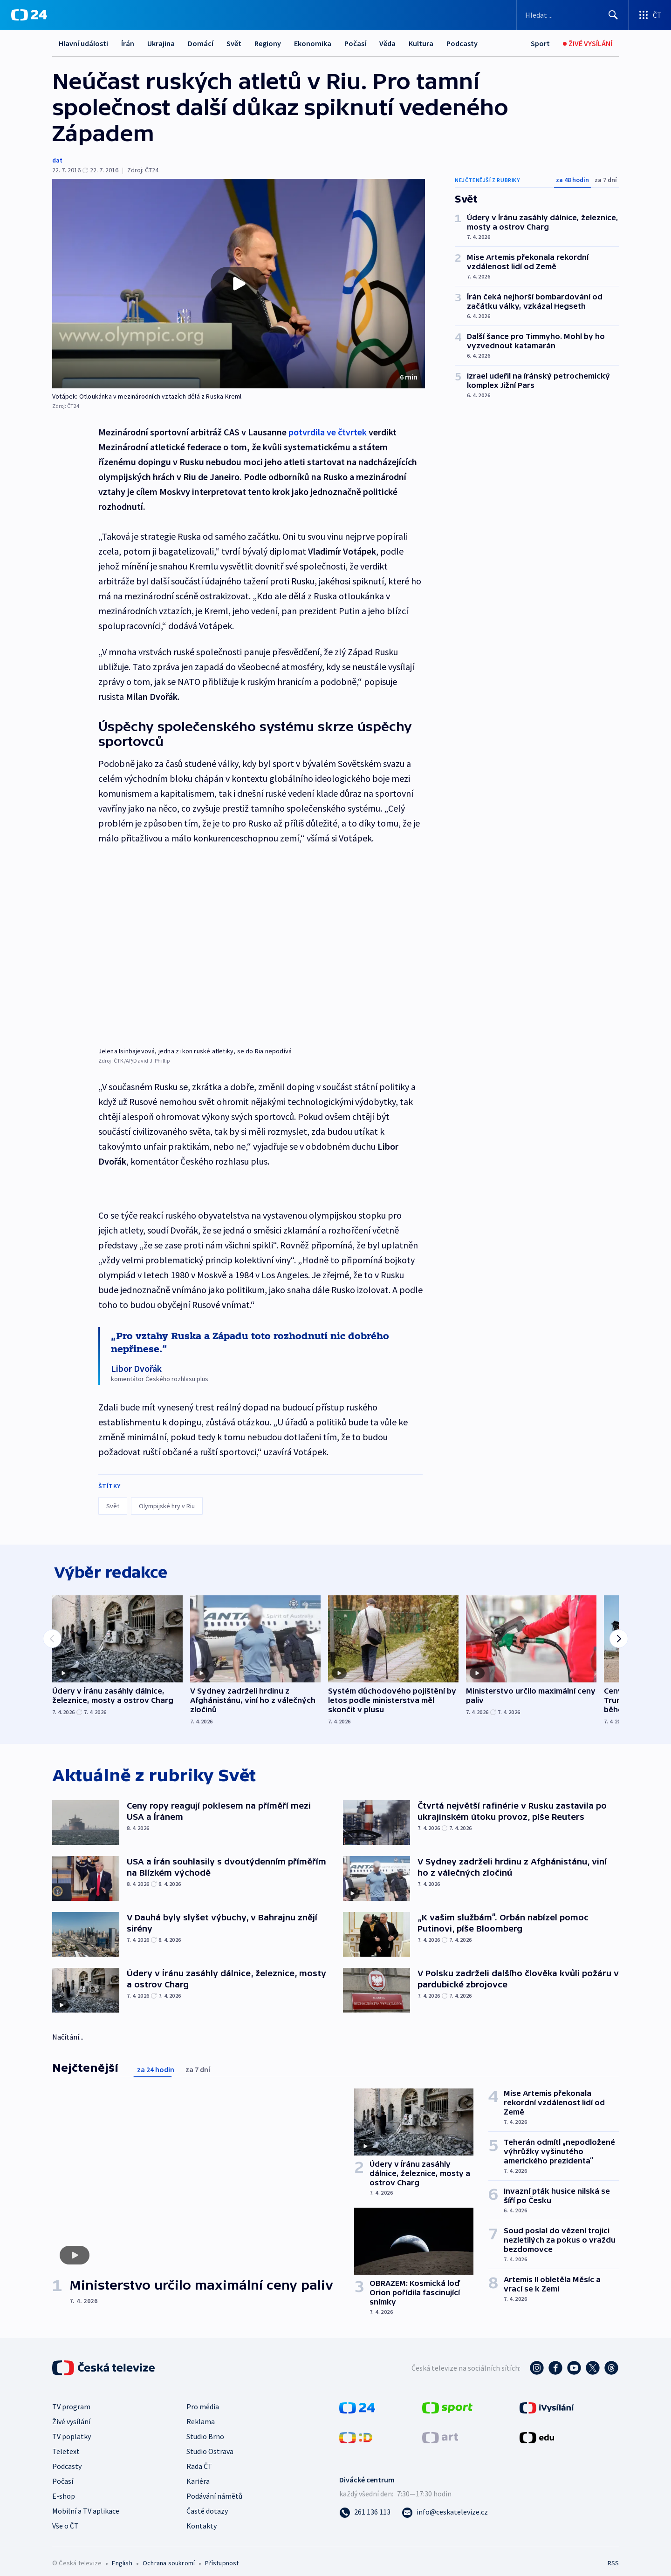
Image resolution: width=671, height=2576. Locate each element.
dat (57, 160)
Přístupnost (222, 2565)
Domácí (200, 43)
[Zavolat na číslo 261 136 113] (364, 2513)
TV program (71, 2408)
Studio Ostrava (209, 2453)
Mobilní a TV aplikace (85, 2512)
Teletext (66, 2453)
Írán (127, 43)
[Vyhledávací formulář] (572, 15)
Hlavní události (83, 43)
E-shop (63, 2497)
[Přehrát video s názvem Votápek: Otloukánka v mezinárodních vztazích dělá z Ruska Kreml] (239, 283)
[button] (238, 283)
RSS (613, 2565)
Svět (233, 43)
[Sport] (540, 43)
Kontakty (201, 2527)
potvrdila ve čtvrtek (327, 432)
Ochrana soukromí (169, 2565)
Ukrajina (161, 43)
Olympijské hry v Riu (167, 1505)
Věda (387, 43)
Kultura (421, 43)
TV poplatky (71, 2438)
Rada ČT (199, 2468)
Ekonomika (312, 43)
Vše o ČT (65, 2527)
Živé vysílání (71, 2423)
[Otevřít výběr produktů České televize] (650, 15)
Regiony (267, 43)
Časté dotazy (207, 2512)
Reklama (200, 2423)
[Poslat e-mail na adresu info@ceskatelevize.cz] (445, 2513)
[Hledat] (613, 15)
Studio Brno (205, 2438)
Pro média (202, 2408)
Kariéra (198, 2483)
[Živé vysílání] (587, 43)
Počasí (355, 43)
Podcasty (462, 43)
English (122, 2565)
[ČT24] (29, 14)
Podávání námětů (214, 2497)
